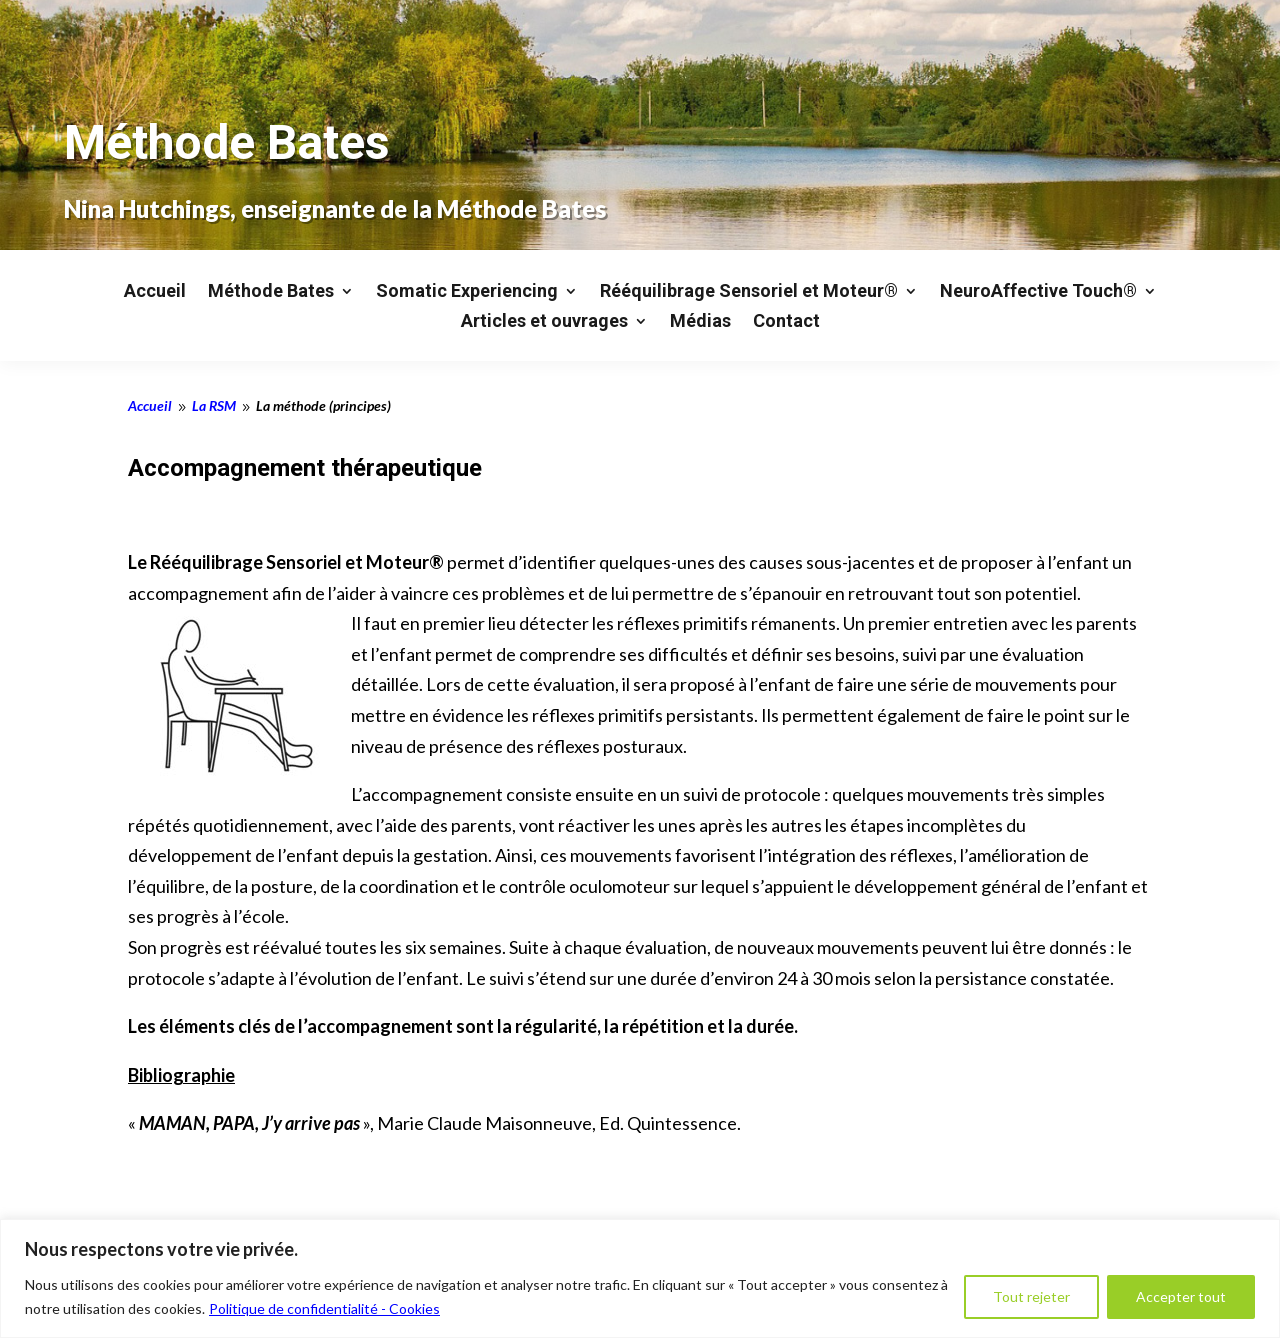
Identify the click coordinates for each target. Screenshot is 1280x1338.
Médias (700, 322)
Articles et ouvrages (544, 322)
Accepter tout (1181, 1296)
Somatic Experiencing (467, 292)
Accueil (155, 292)
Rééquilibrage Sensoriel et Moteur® (749, 292)
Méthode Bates (271, 292)
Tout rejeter (1031, 1296)
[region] (640, 1278)
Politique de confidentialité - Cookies (324, 1308)
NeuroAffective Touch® (1038, 292)
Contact (786, 322)
